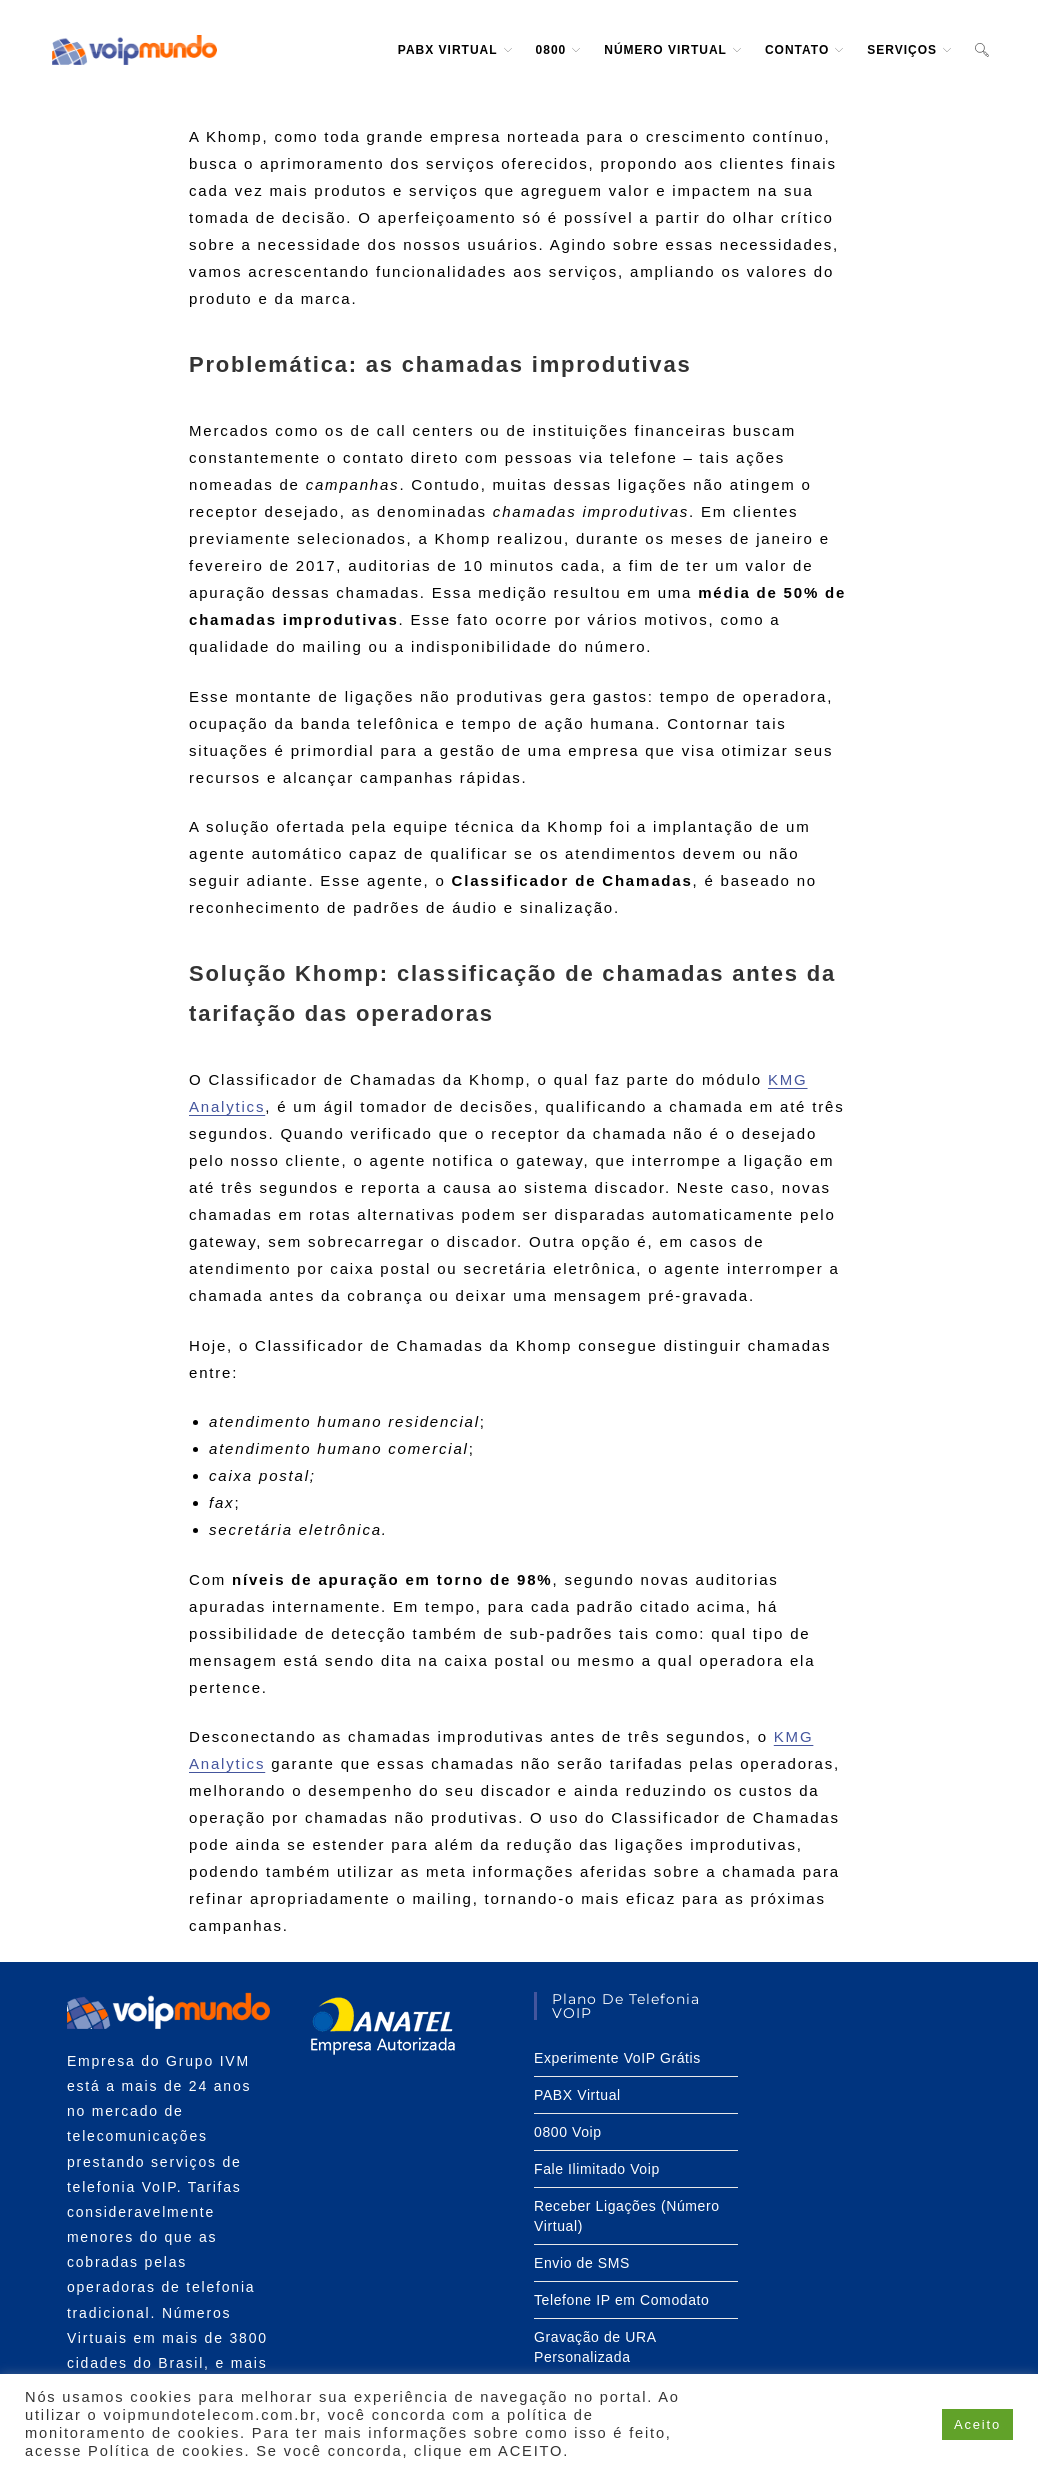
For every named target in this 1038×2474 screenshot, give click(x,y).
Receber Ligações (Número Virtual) (627, 2216)
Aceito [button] (977, 2424)
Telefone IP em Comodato (621, 2300)
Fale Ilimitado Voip (597, 2169)
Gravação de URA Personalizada (595, 2347)
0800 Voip (568, 2132)
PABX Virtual (577, 2095)
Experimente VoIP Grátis (617, 2058)
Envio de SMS (582, 2263)
